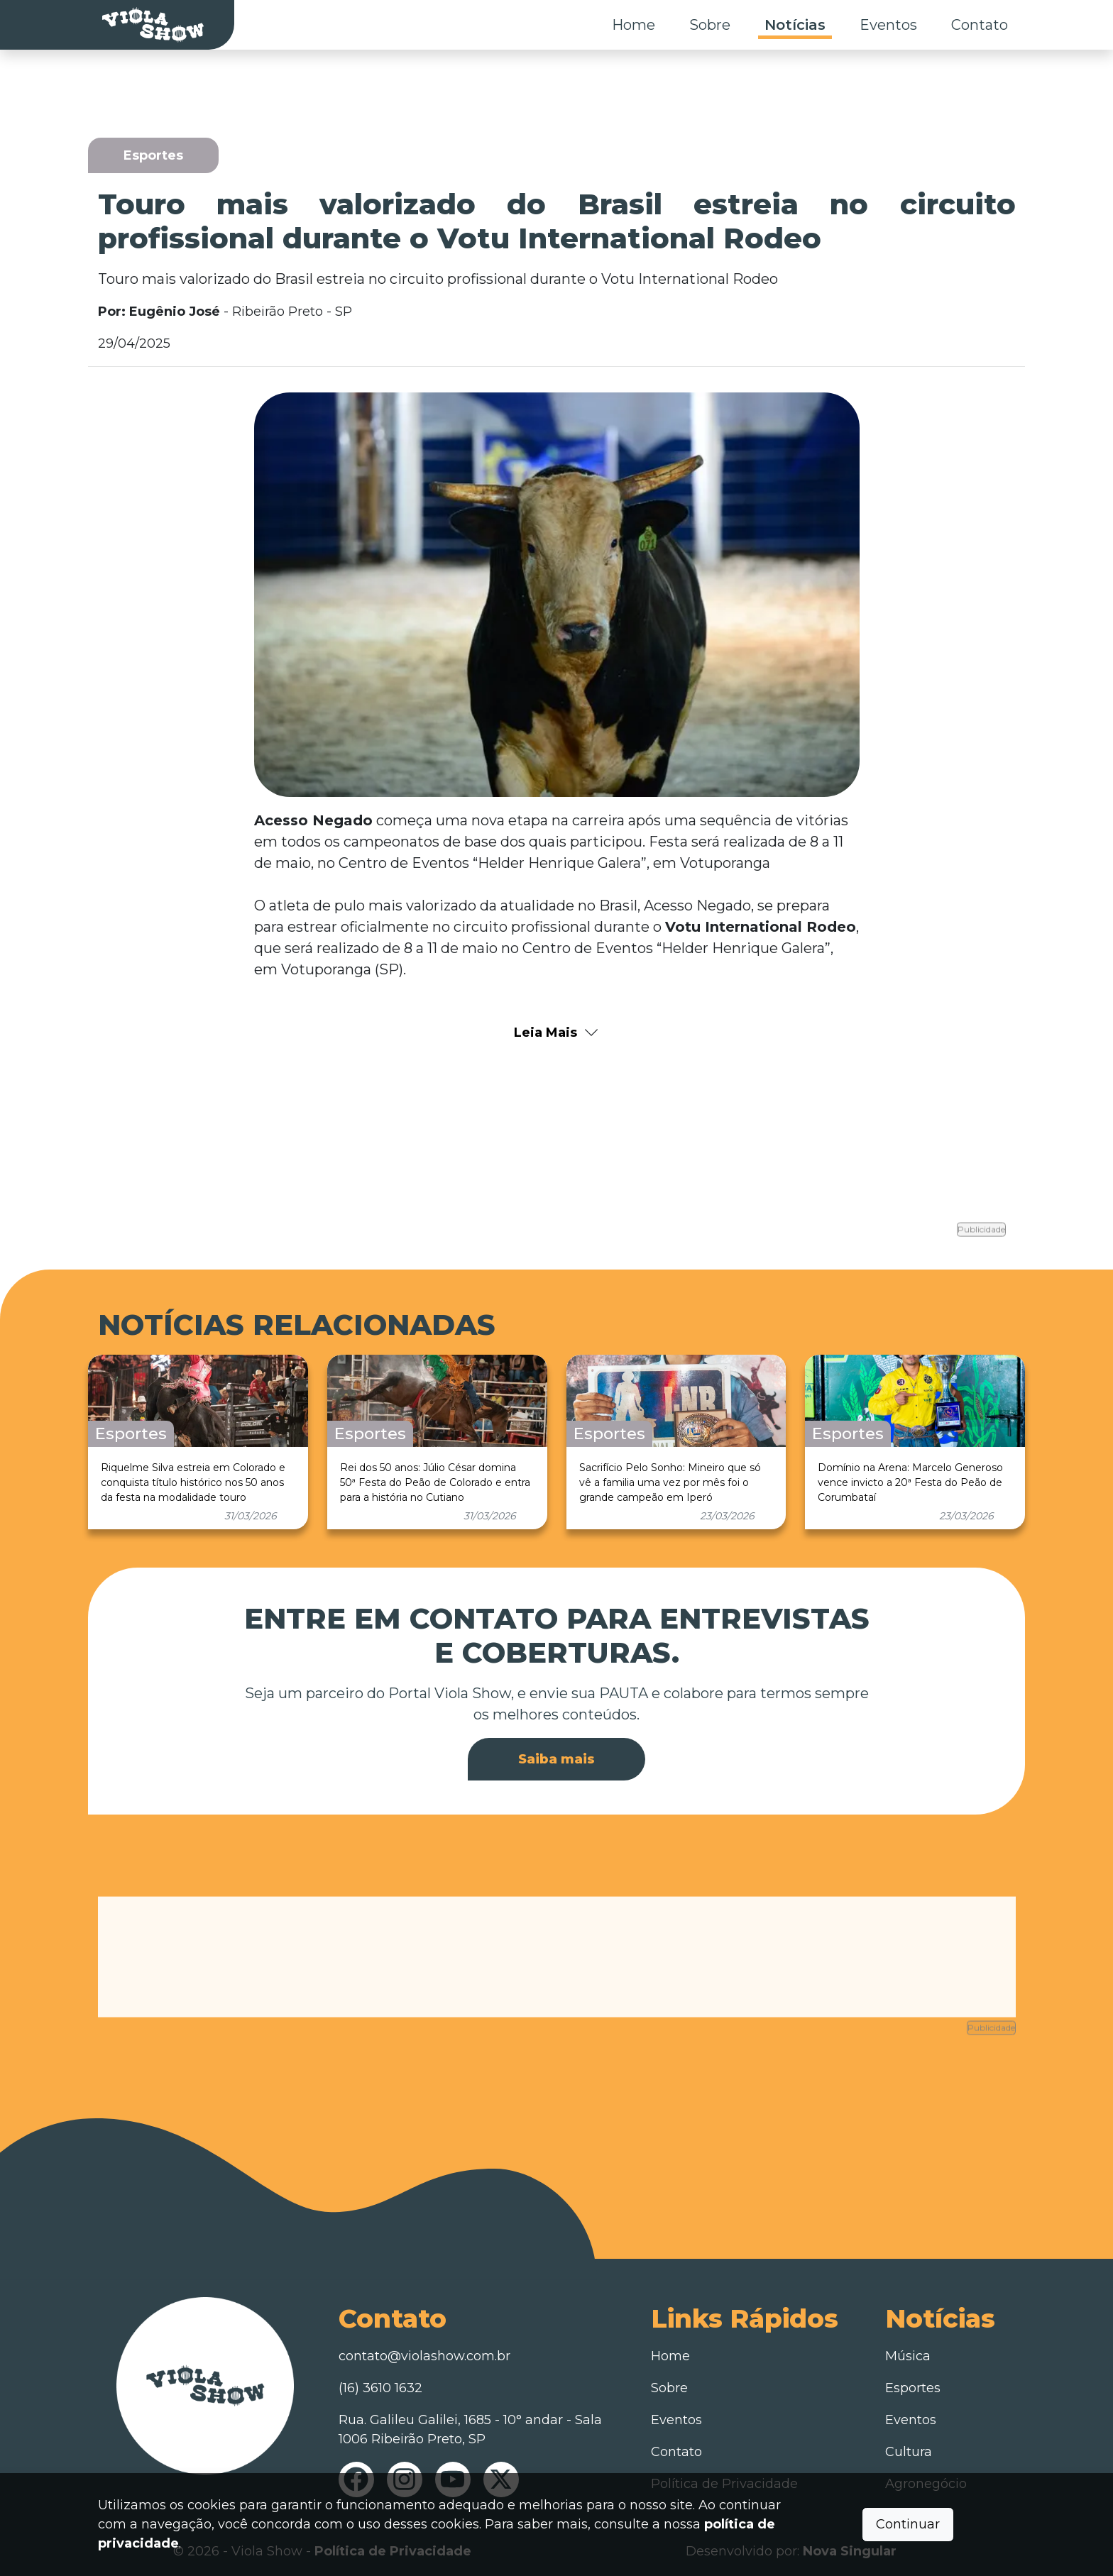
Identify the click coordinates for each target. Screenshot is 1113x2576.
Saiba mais (556, 1755)
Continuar (908, 2524)
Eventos (888, 24)
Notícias (795, 24)
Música (908, 2352)
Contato (979, 24)
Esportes (913, 2383)
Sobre (709, 24)
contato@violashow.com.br (424, 2352)
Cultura (908, 2447)
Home (633, 24)
